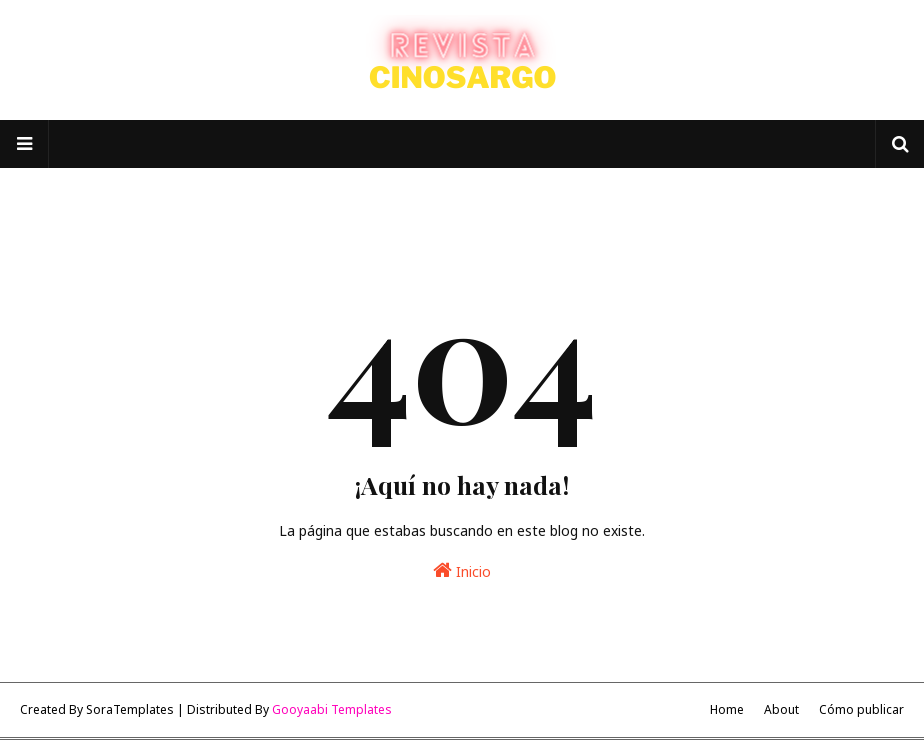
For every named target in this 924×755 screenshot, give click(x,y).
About (781, 709)
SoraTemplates (130, 709)
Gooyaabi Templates (332, 709)
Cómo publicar (861, 709)
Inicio (462, 570)
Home (727, 709)
